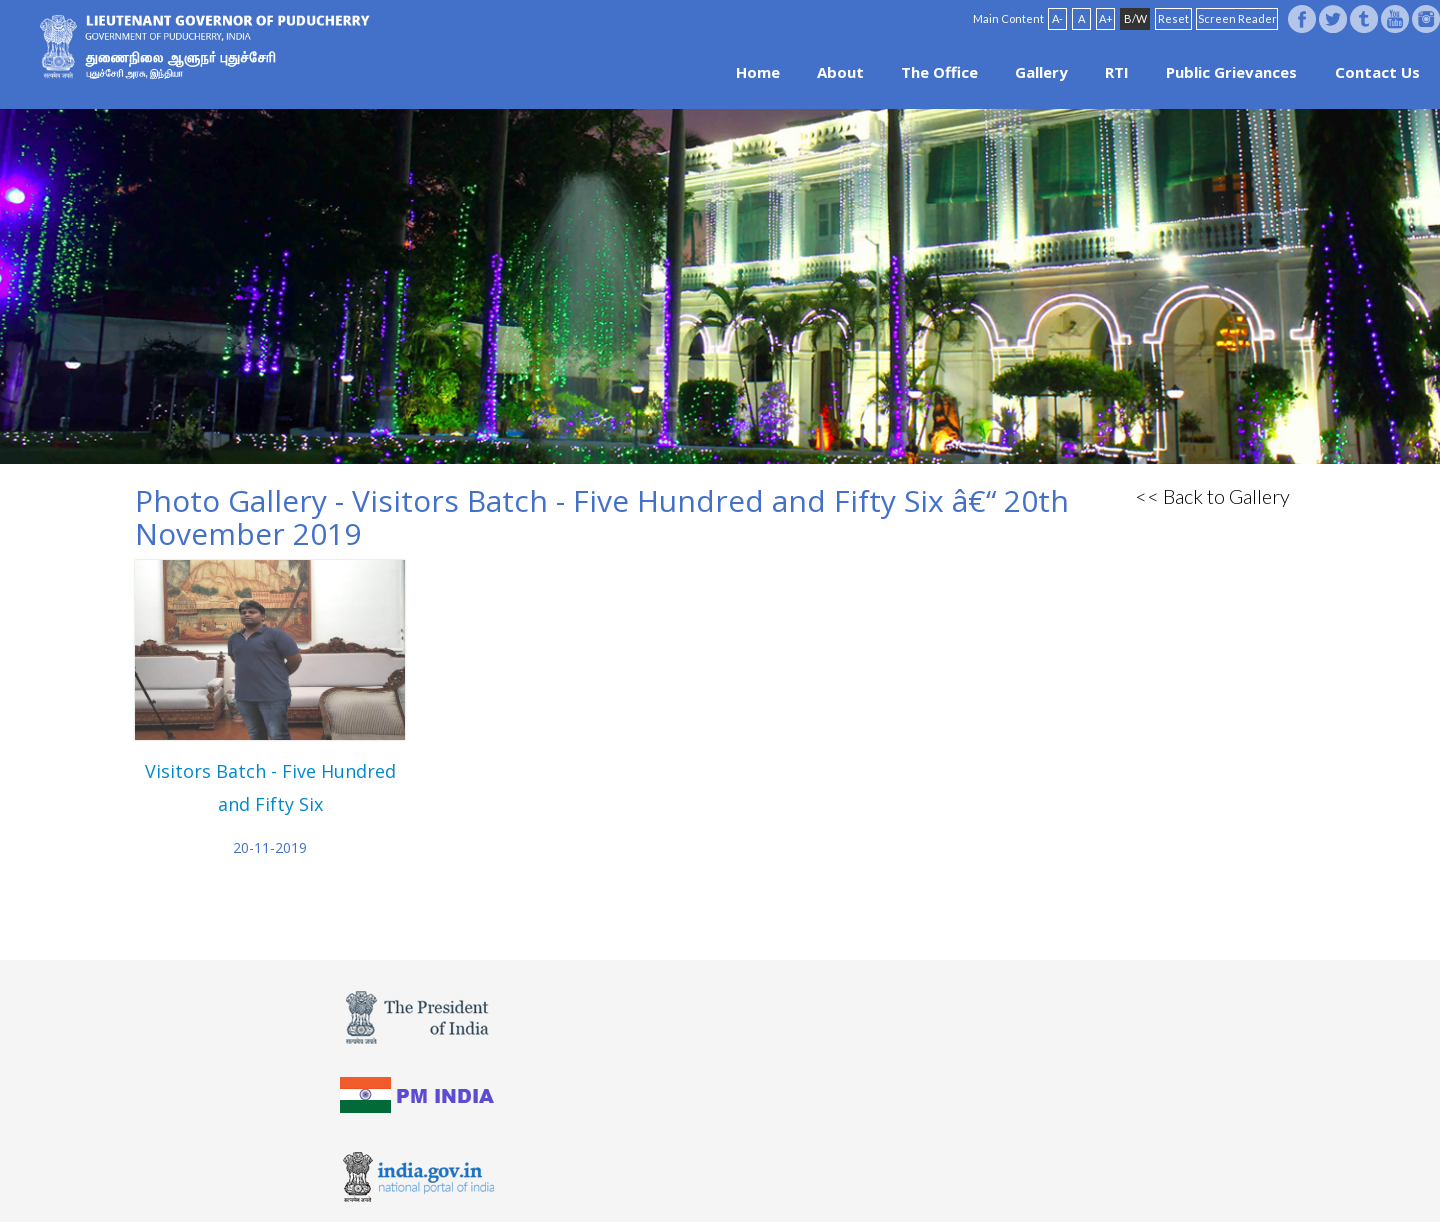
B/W (1135, 18)
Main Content (1008, 18)
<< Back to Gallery (1212, 496)
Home (758, 72)
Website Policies (651, 1174)
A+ (1106, 18)
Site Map (775, 1174)
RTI (1117, 72)
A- (1057, 18)
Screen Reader (1237, 18)
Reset (1173, 18)
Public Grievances (1231, 72)
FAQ (724, 1174)
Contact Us (1377, 72)
